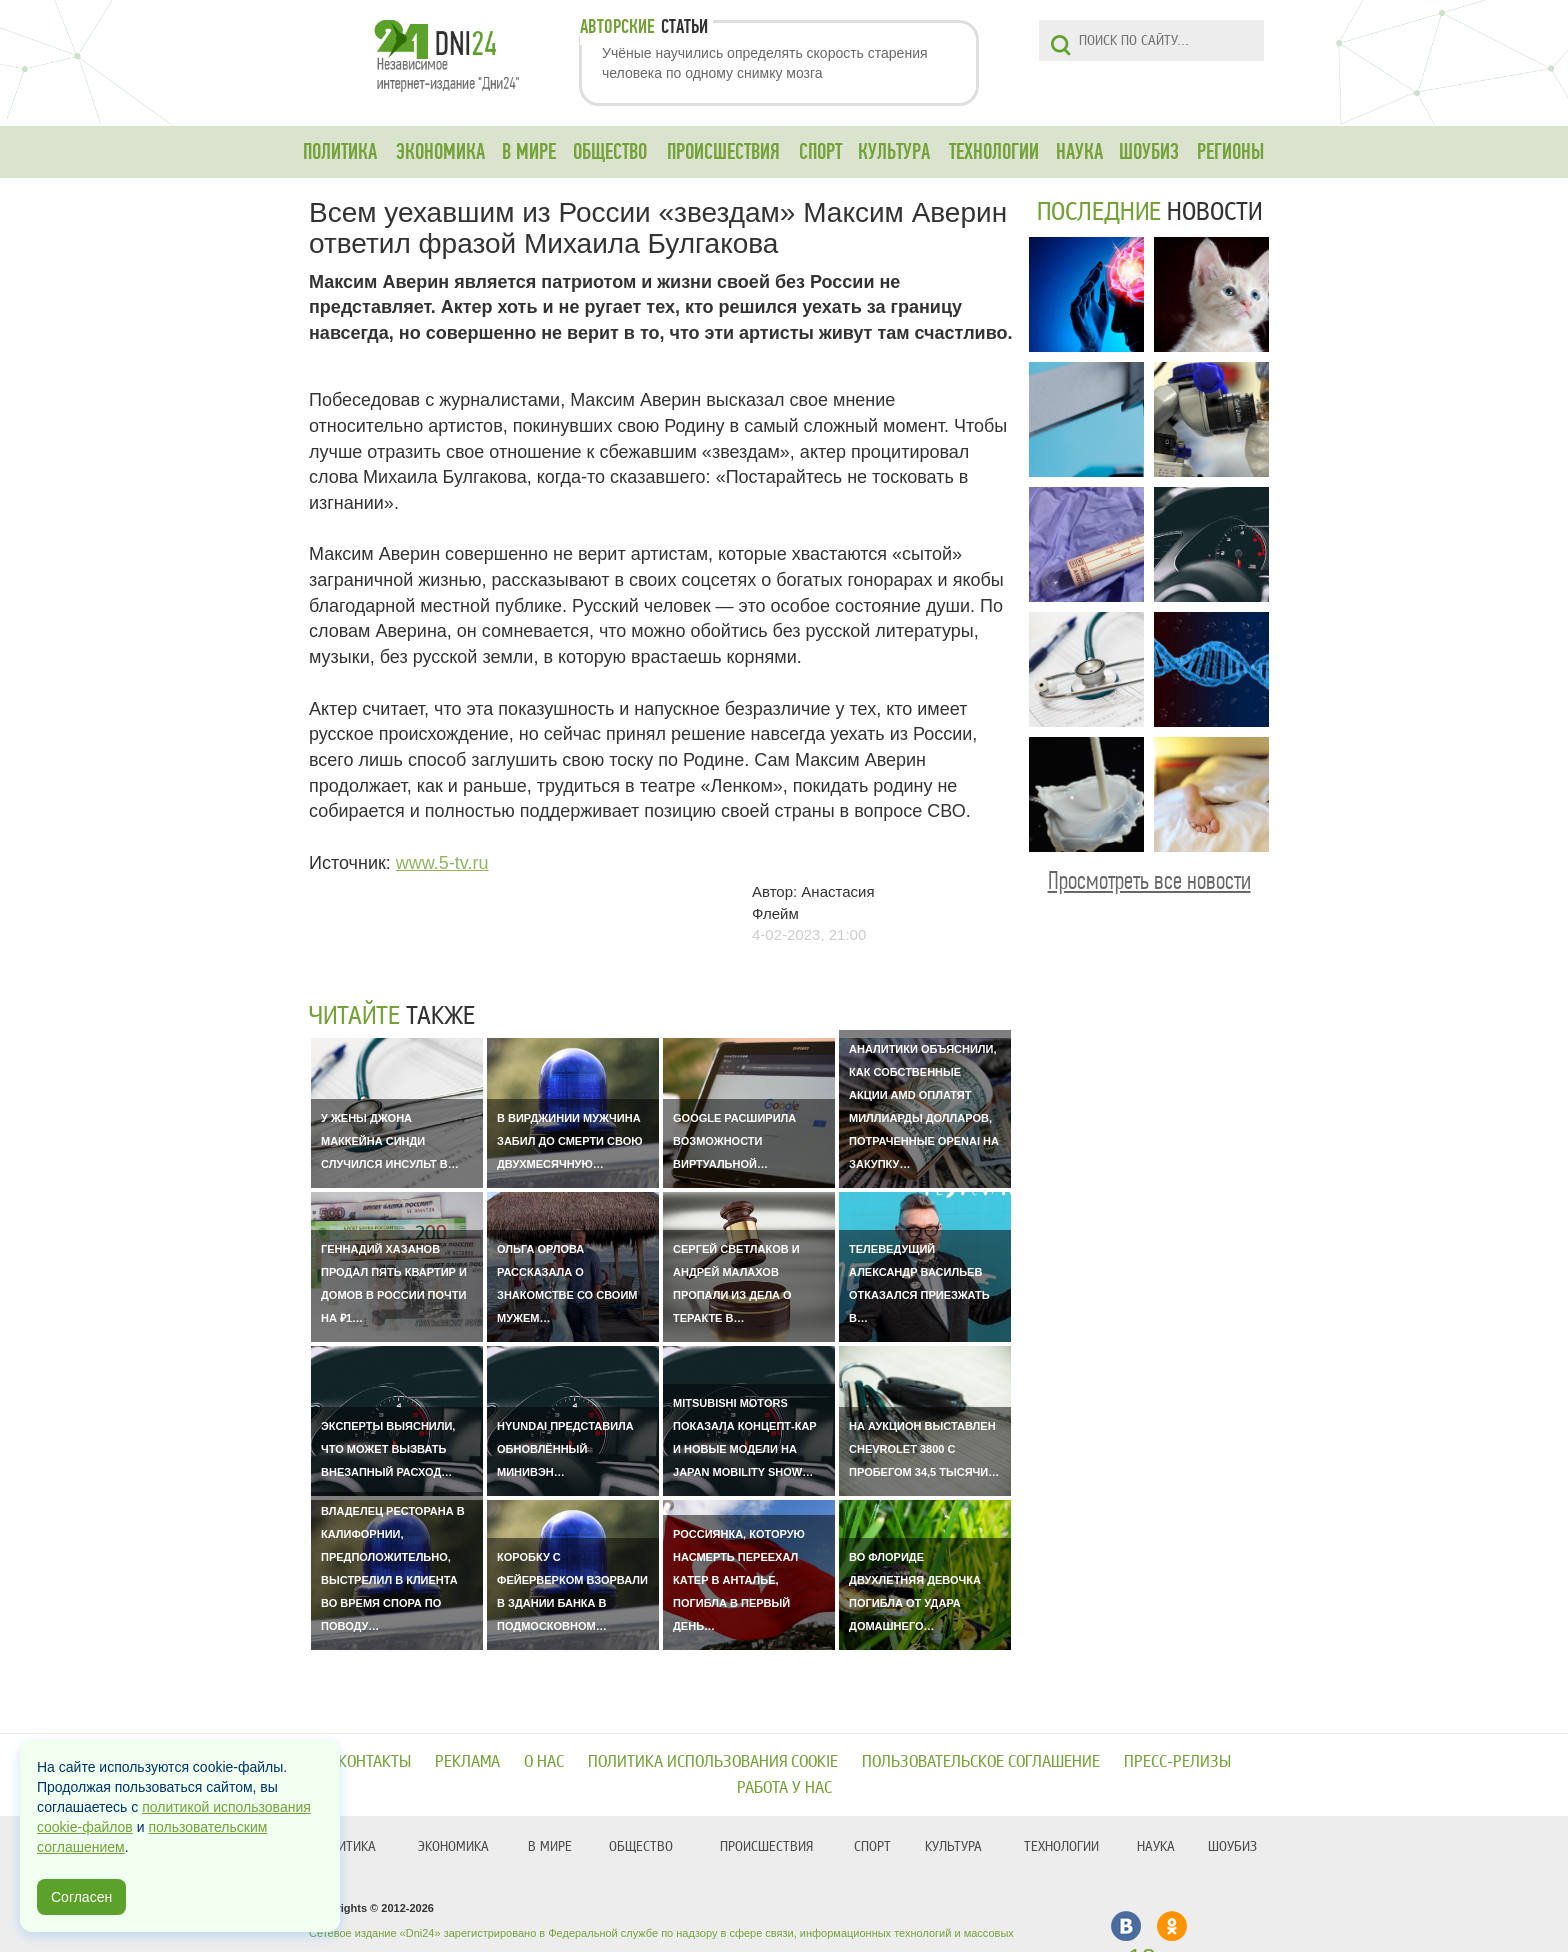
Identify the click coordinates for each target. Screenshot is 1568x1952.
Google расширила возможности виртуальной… (734, 1141)
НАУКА (1079, 152)
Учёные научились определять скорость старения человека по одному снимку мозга (765, 63)
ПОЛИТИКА (340, 152)
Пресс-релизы (1177, 1761)
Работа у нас (784, 1787)
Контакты (374, 1761)
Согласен (81, 1897)
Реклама (467, 1761)
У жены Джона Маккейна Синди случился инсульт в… (390, 1141)
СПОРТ (820, 152)
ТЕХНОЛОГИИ (994, 152)
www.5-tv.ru (442, 863)
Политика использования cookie (713, 1761)
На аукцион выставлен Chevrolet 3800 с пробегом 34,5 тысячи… (924, 1449)
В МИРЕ (529, 152)
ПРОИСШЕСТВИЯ (723, 152)
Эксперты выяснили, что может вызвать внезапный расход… (388, 1449)
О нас (544, 1761)
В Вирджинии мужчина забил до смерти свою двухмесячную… (570, 1141)
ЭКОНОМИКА (440, 152)
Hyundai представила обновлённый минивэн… (565, 1449)
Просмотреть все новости (1149, 880)
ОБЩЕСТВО (610, 152)
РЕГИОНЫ (1230, 152)
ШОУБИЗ (1149, 152)
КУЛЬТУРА (894, 152)
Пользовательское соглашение (981, 1761)
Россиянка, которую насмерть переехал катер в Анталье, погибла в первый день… (739, 1580)
